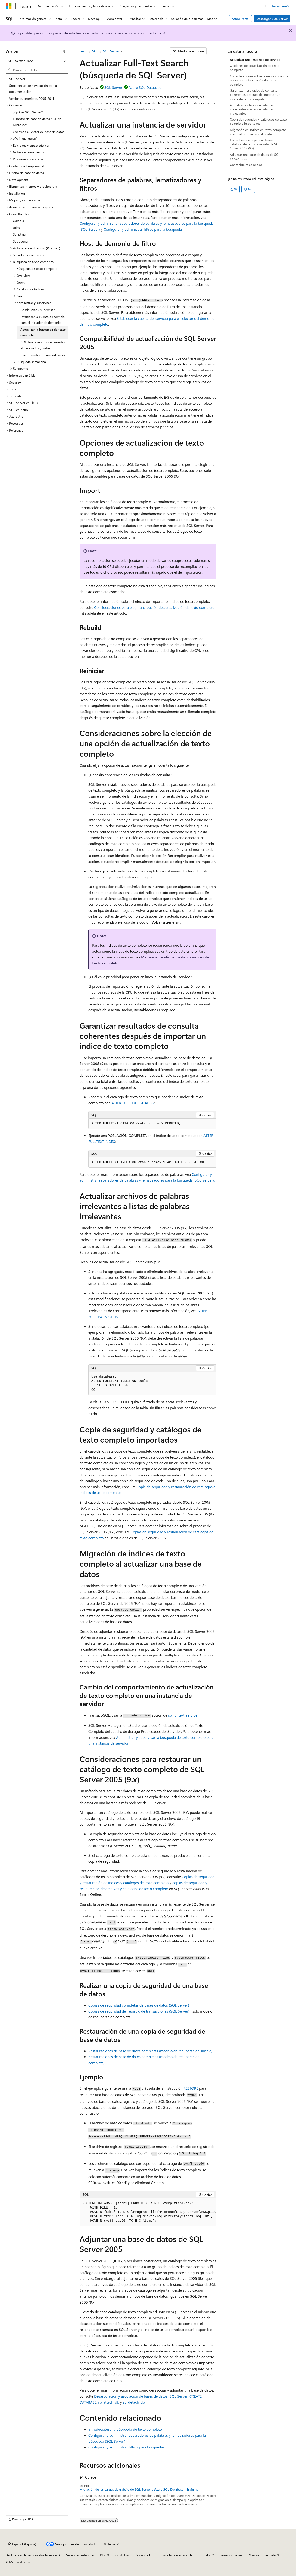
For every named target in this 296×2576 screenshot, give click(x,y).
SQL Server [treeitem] (17, 79)
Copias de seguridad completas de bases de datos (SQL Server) (138, 2005)
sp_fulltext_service (182, 1715)
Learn (83, 51)
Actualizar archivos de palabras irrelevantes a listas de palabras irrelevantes (252, 109)
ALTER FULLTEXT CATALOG (132, 1102)
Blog (103, 2555)
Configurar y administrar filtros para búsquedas (126, 2447)
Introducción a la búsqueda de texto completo (125, 2429)
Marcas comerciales (263, 2555)
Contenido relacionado (246, 164)
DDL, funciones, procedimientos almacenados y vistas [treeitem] (42, 345)
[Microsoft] (9, 6)
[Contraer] (62, 51)
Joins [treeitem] (16, 227)
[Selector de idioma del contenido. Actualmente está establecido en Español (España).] (22, 2544)
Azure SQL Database (145, 87)
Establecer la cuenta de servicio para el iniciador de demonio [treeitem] (42, 319)
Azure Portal (240, 18)
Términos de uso (231, 2555)
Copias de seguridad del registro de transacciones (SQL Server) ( (139, 2011)
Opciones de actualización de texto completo (254, 67)
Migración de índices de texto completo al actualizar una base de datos (258, 132)
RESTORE (190, 2088)
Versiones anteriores (80, 2555)
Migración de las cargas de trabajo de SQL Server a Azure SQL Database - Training (139, 2489)
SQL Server (111, 51)
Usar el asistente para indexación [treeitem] (43, 355)
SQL (95, 51)
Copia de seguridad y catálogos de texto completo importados (258, 121)
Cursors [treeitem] (18, 220)
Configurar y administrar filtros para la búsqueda (143, 229)
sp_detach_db (134, 2402)
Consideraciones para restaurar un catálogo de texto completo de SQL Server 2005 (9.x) (255, 144)
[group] (148, 2212)
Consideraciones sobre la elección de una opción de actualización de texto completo (259, 80)
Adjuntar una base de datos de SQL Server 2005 (255, 156)
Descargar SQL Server (272, 18)
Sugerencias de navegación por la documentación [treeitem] (33, 88)
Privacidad (142, 2555)
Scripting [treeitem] (19, 234)
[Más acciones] (212, 51)
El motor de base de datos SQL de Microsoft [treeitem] (37, 122)
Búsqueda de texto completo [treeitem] (37, 268)
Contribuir (122, 2555)
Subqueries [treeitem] (21, 241)
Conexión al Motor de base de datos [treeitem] (38, 132)
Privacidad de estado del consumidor (185, 2555)
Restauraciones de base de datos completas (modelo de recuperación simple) (150, 2050)
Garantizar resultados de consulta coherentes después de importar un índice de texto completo (255, 94)
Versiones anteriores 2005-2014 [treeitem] (31, 98)
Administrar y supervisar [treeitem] (37, 310)
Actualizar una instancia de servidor (255, 59)
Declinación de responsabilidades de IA (33, 2555)
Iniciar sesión (281, 6)
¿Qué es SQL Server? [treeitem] (28, 112)
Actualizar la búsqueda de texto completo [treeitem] (43, 332)
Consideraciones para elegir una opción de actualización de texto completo (154, 607)
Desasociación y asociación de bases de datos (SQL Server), (141, 2396)
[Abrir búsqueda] (265, 6)
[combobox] (37, 61)
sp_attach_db (108, 2402)
